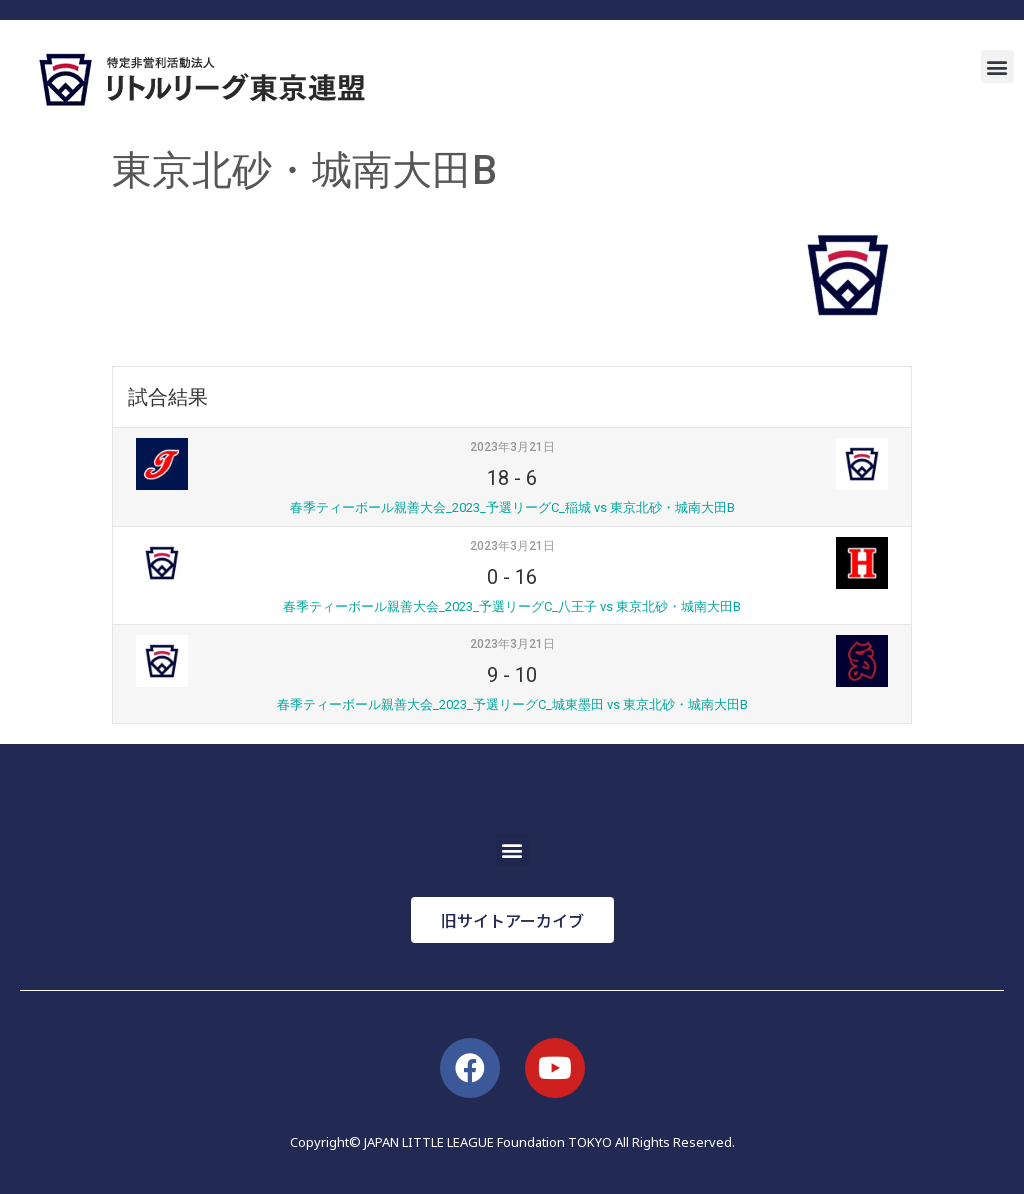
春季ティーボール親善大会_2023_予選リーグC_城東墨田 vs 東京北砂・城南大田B (512, 704)
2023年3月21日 (512, 447)
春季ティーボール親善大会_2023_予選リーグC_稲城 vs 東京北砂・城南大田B (512, 507)
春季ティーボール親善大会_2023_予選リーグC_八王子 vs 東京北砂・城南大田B (512, 606)
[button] (997, 66)
